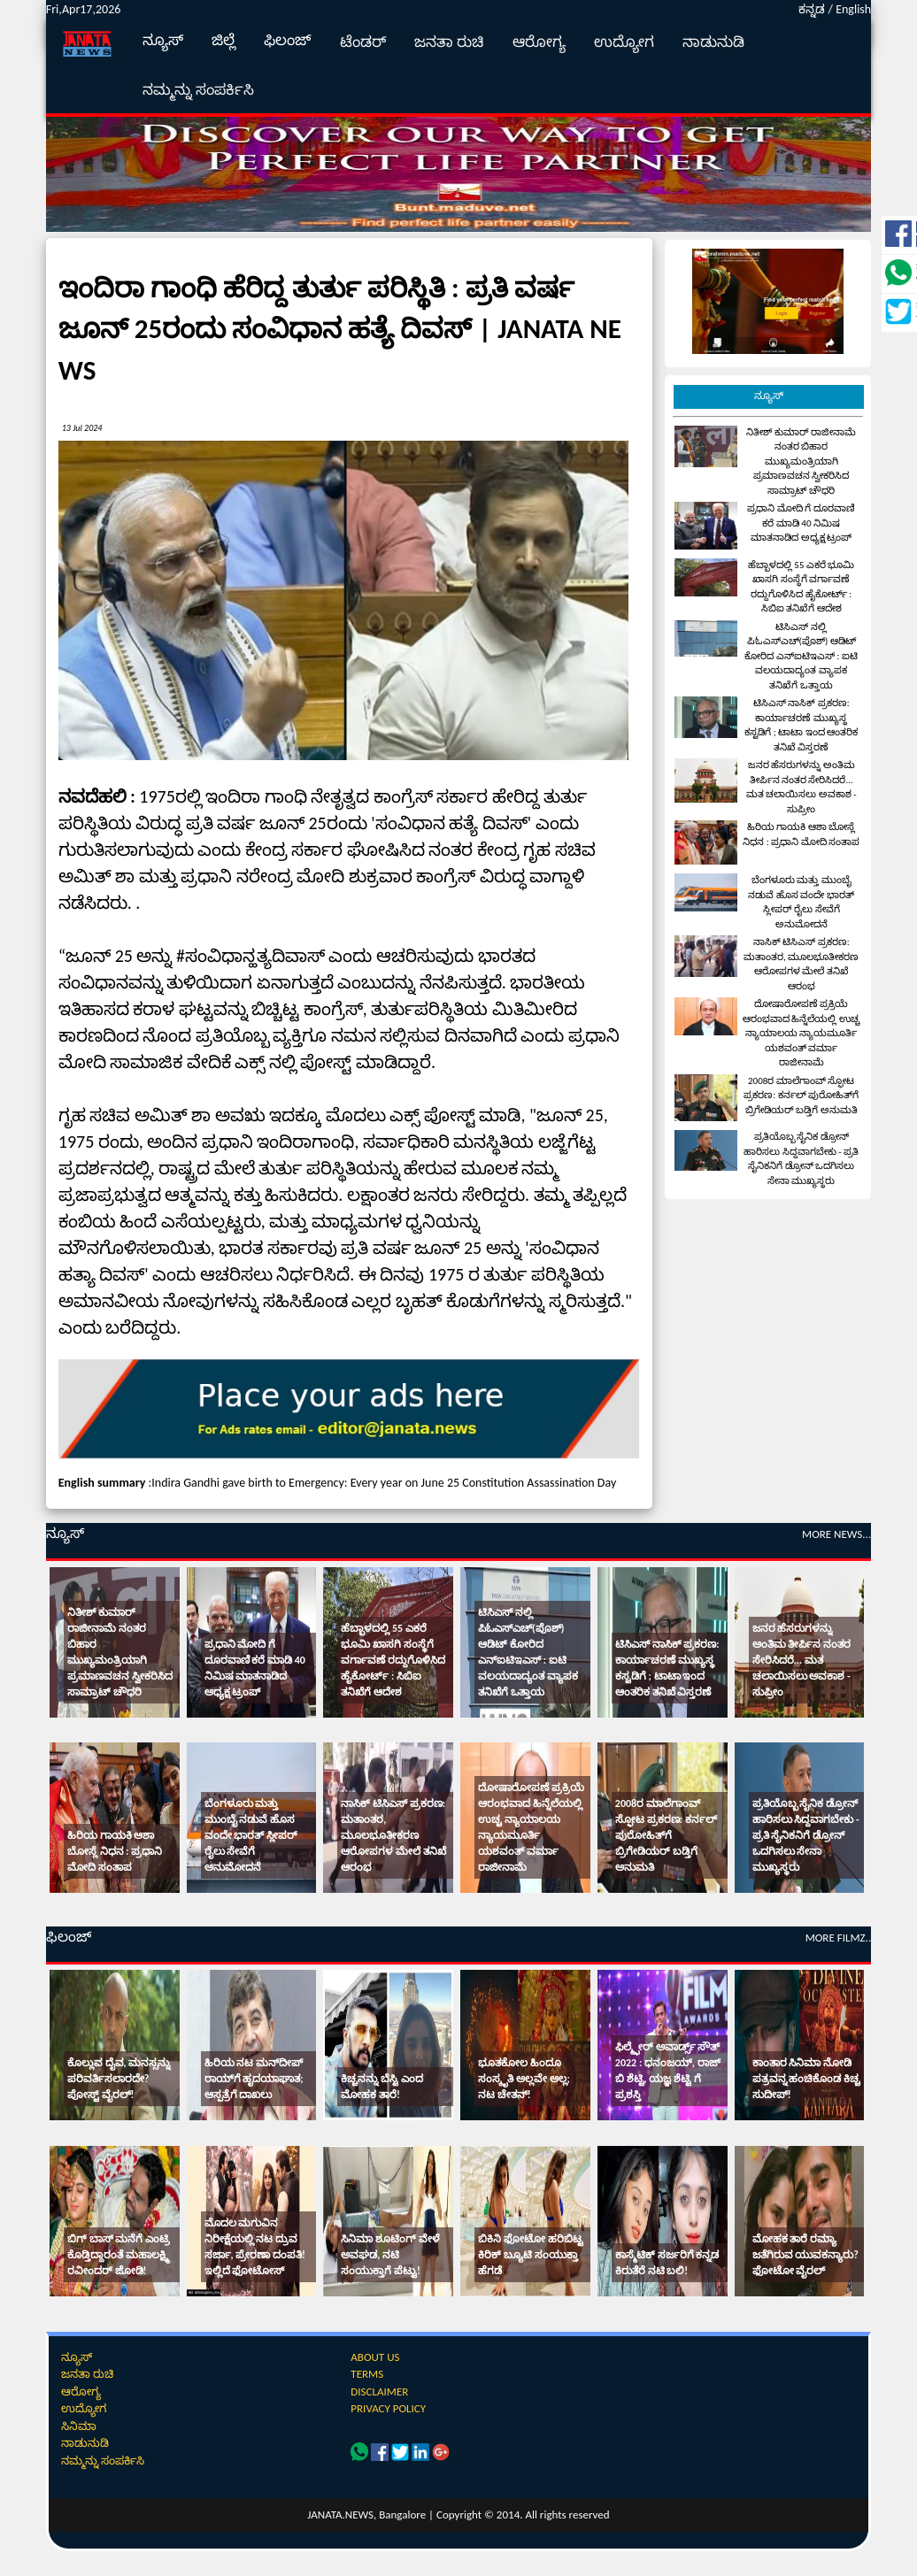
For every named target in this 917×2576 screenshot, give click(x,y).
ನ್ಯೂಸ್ (163, 40)
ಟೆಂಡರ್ (363, 42)
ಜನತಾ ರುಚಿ (449, 42)
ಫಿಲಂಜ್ (288, 40)
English (853, 9)
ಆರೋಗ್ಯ (539, 42)
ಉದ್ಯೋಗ (624, 42)
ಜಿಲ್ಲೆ (223, 40)
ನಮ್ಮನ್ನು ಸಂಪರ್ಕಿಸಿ (198, 90)
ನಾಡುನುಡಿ (713, 42)
